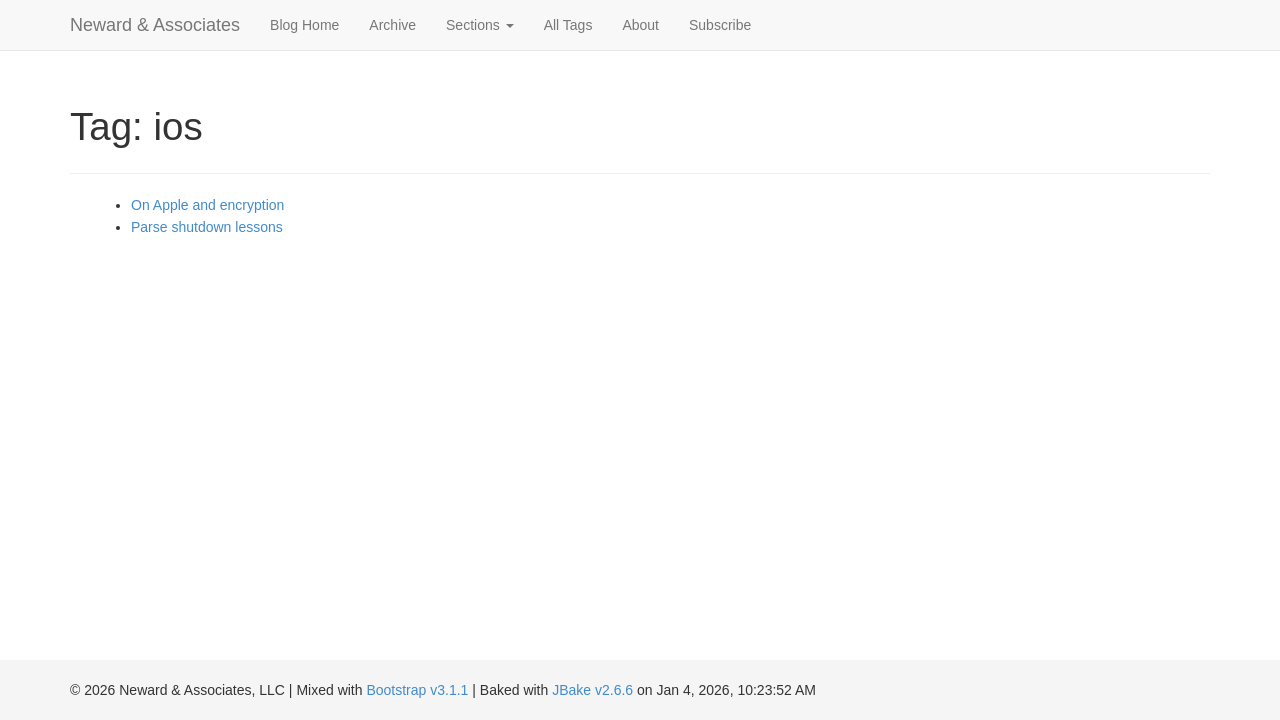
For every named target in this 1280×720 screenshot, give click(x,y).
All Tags (568, 25)
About (640, 25)
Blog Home (304, 25)
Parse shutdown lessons (207, 227)
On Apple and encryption (207, 205)
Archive (392, 25)
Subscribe (720, 25)
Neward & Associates (155, 25)
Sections (480, 25)
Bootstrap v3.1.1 (417, 690)
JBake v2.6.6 (592, 690)
